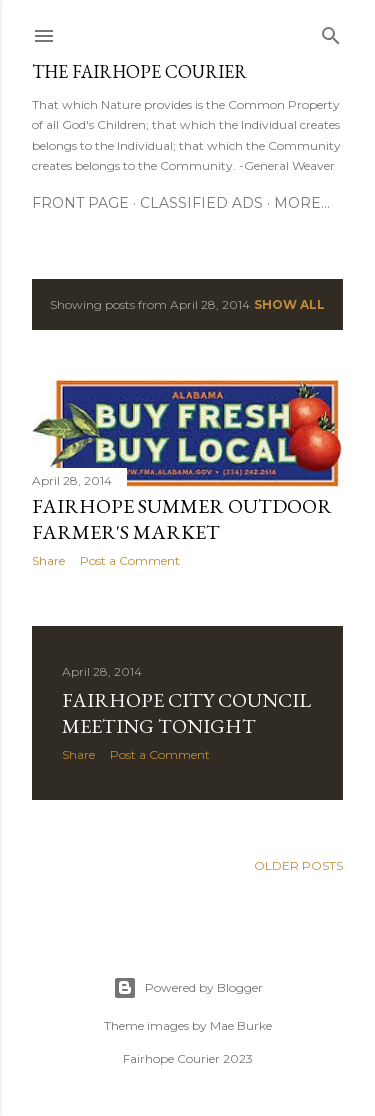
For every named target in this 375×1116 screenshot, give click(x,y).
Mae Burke (241, 1025)
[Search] (331, 31)
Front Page (80, 203)
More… (302, 203)
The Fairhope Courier (139, 71)
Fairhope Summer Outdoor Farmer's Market (182, 519)
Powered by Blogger (188, 988)
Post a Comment (130, 560)
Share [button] (48, 560)
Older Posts (298, 865)
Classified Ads (201, 203)
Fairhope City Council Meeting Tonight (186, 713)
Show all (289, 304)
